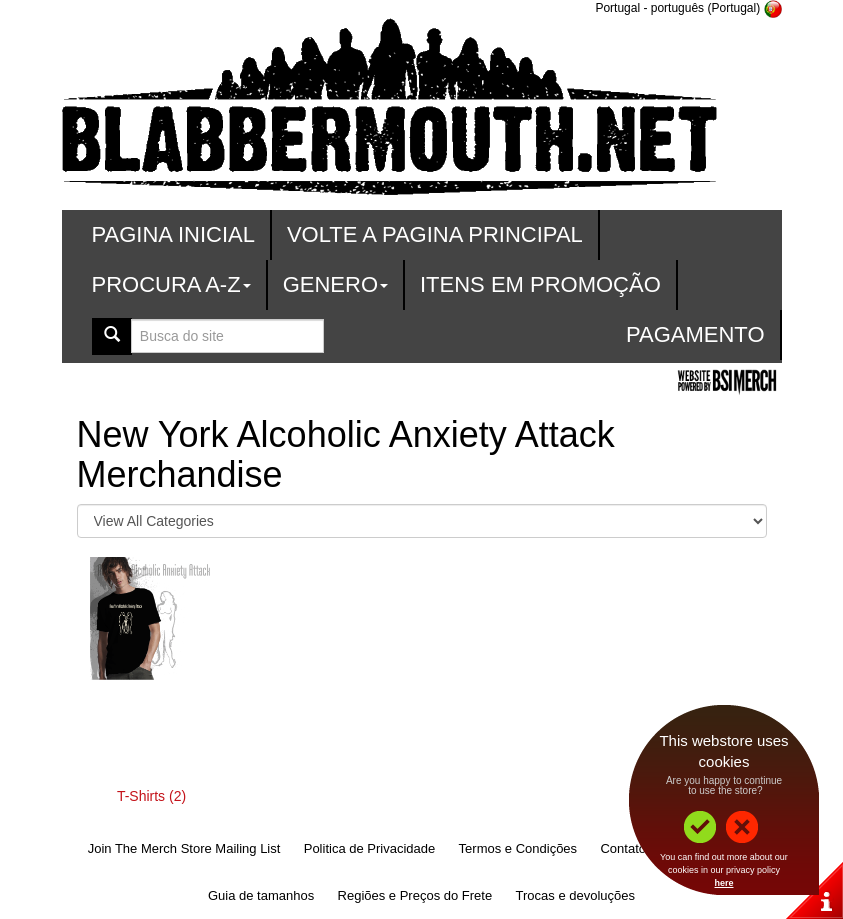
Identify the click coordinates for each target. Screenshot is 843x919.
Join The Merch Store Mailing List (184, 848)
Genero (335, 284)
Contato (623, 848)
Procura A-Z (171, 284)
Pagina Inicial (173, 234)
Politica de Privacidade (370, 848)
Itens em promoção (540, 284)
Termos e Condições (518, 848)
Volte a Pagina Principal (435, 234)
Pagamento (695, 334)
